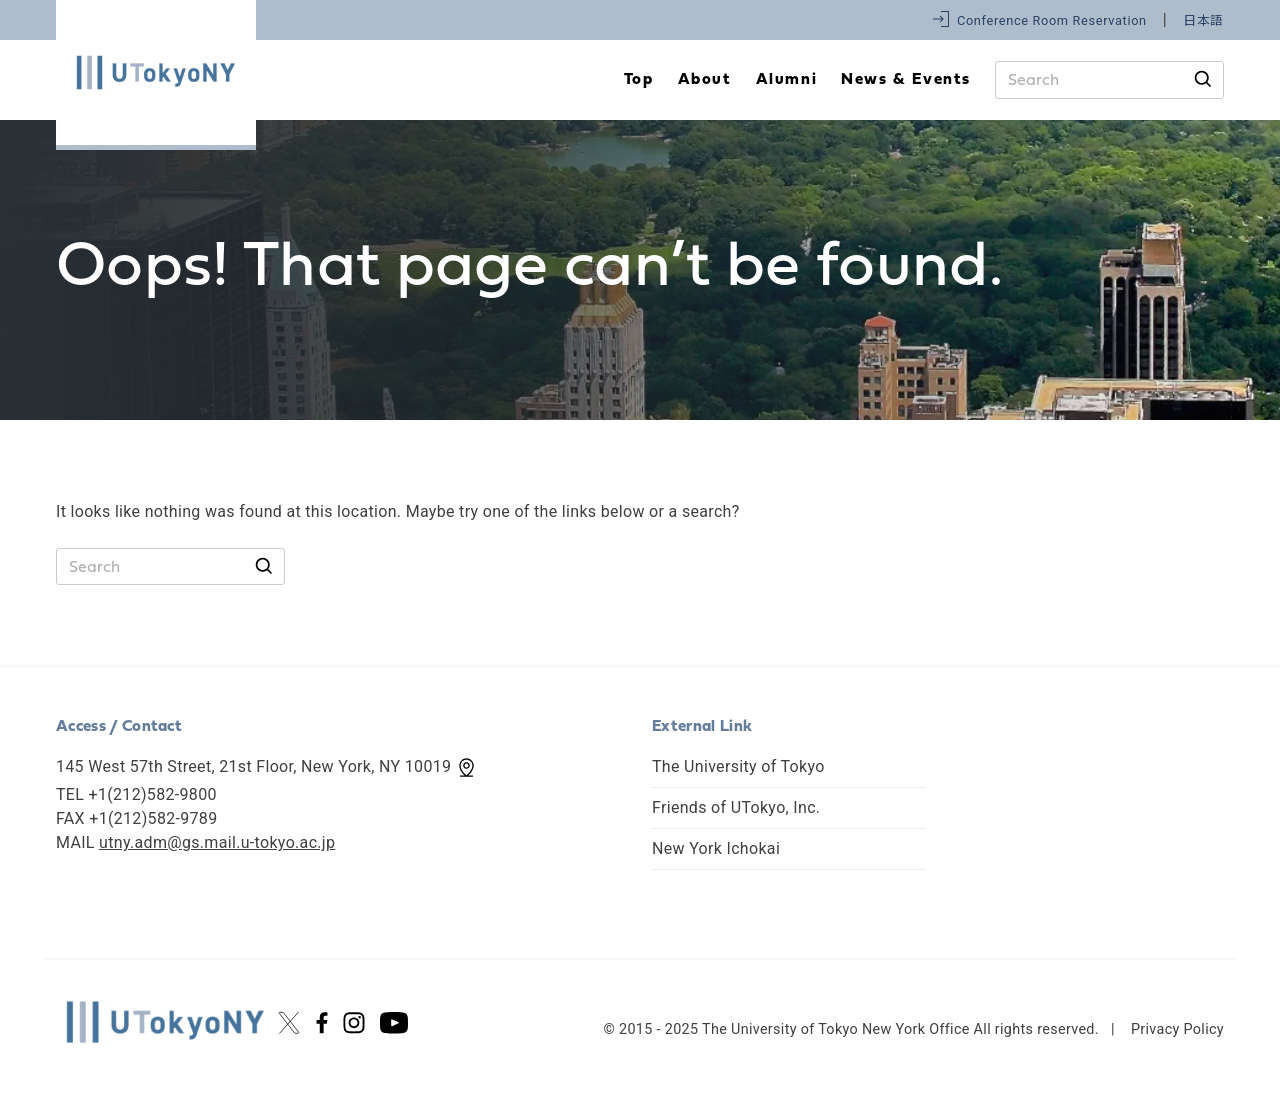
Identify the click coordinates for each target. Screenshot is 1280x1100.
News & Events (906, 80)
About (705, 80)
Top (639, 80)
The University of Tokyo (738, 766)
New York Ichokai (716, 848)
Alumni (787, 80)
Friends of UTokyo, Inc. (736, 807)
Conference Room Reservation (1052, 20)
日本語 (1203, 20)
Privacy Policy (1177, 1029)
